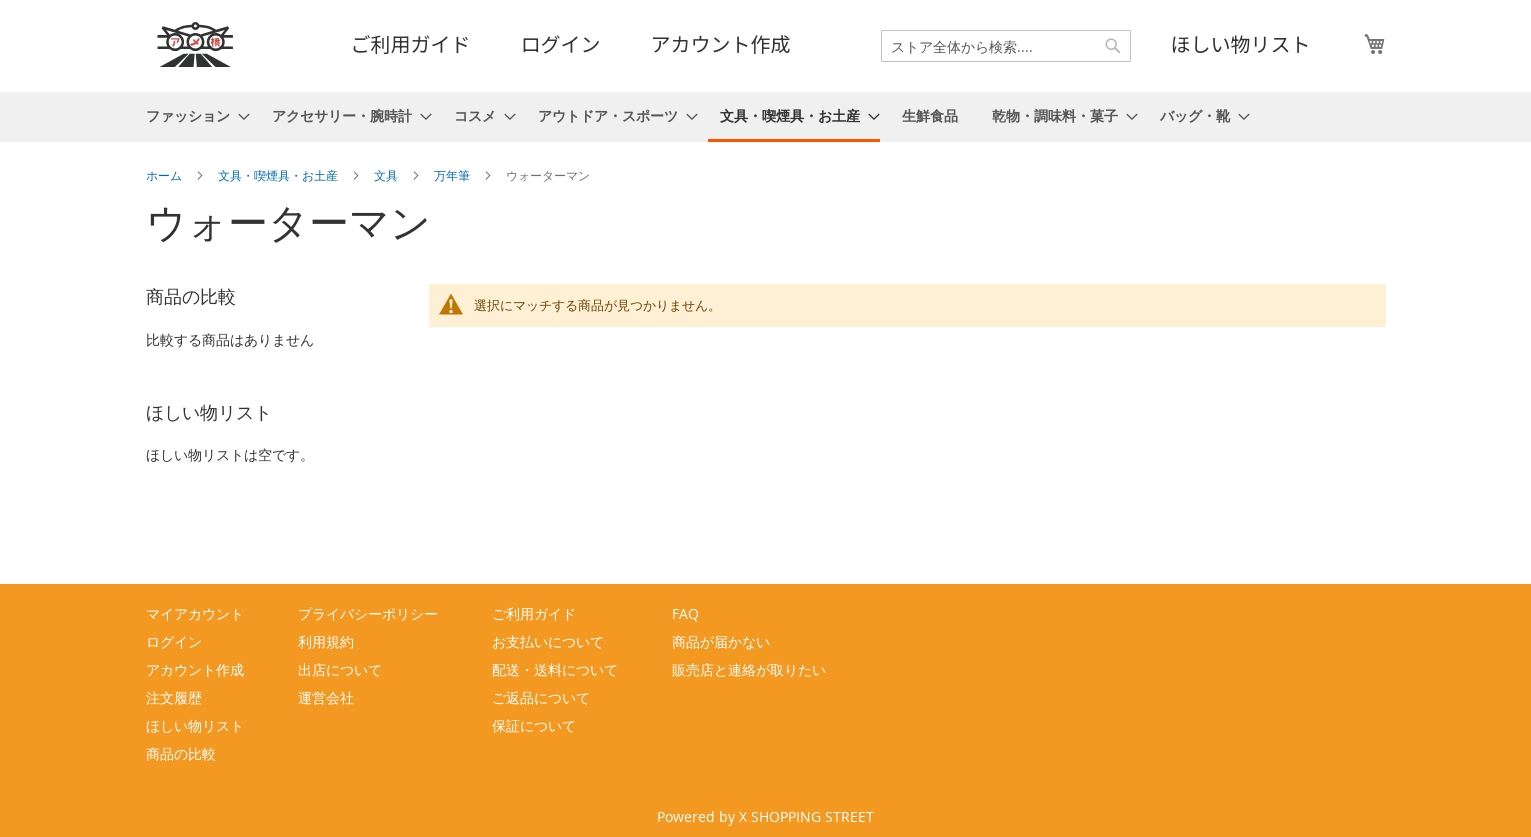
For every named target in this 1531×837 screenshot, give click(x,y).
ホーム (165, 175)
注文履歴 (174, 697)
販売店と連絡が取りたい (749, 669)
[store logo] (196, 44)
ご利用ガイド (411, 43)
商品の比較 (181, 753)
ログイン (561, 43)
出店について (340, 669)
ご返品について (541, 697)
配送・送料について (555, 669)
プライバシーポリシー (368, 613)
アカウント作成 (721, 43)
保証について (534, 725)
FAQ (685, 613)
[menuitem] (192, 115)
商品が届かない (721, 641)
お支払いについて (548, 641)
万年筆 (453, 175)
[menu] (766, 117)
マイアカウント (195, 613)
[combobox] (1006, 46)
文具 (387, 175)
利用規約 (326, 641)
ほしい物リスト (1241, 43)
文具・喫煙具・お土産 (279, 175)
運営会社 (326, 697)
